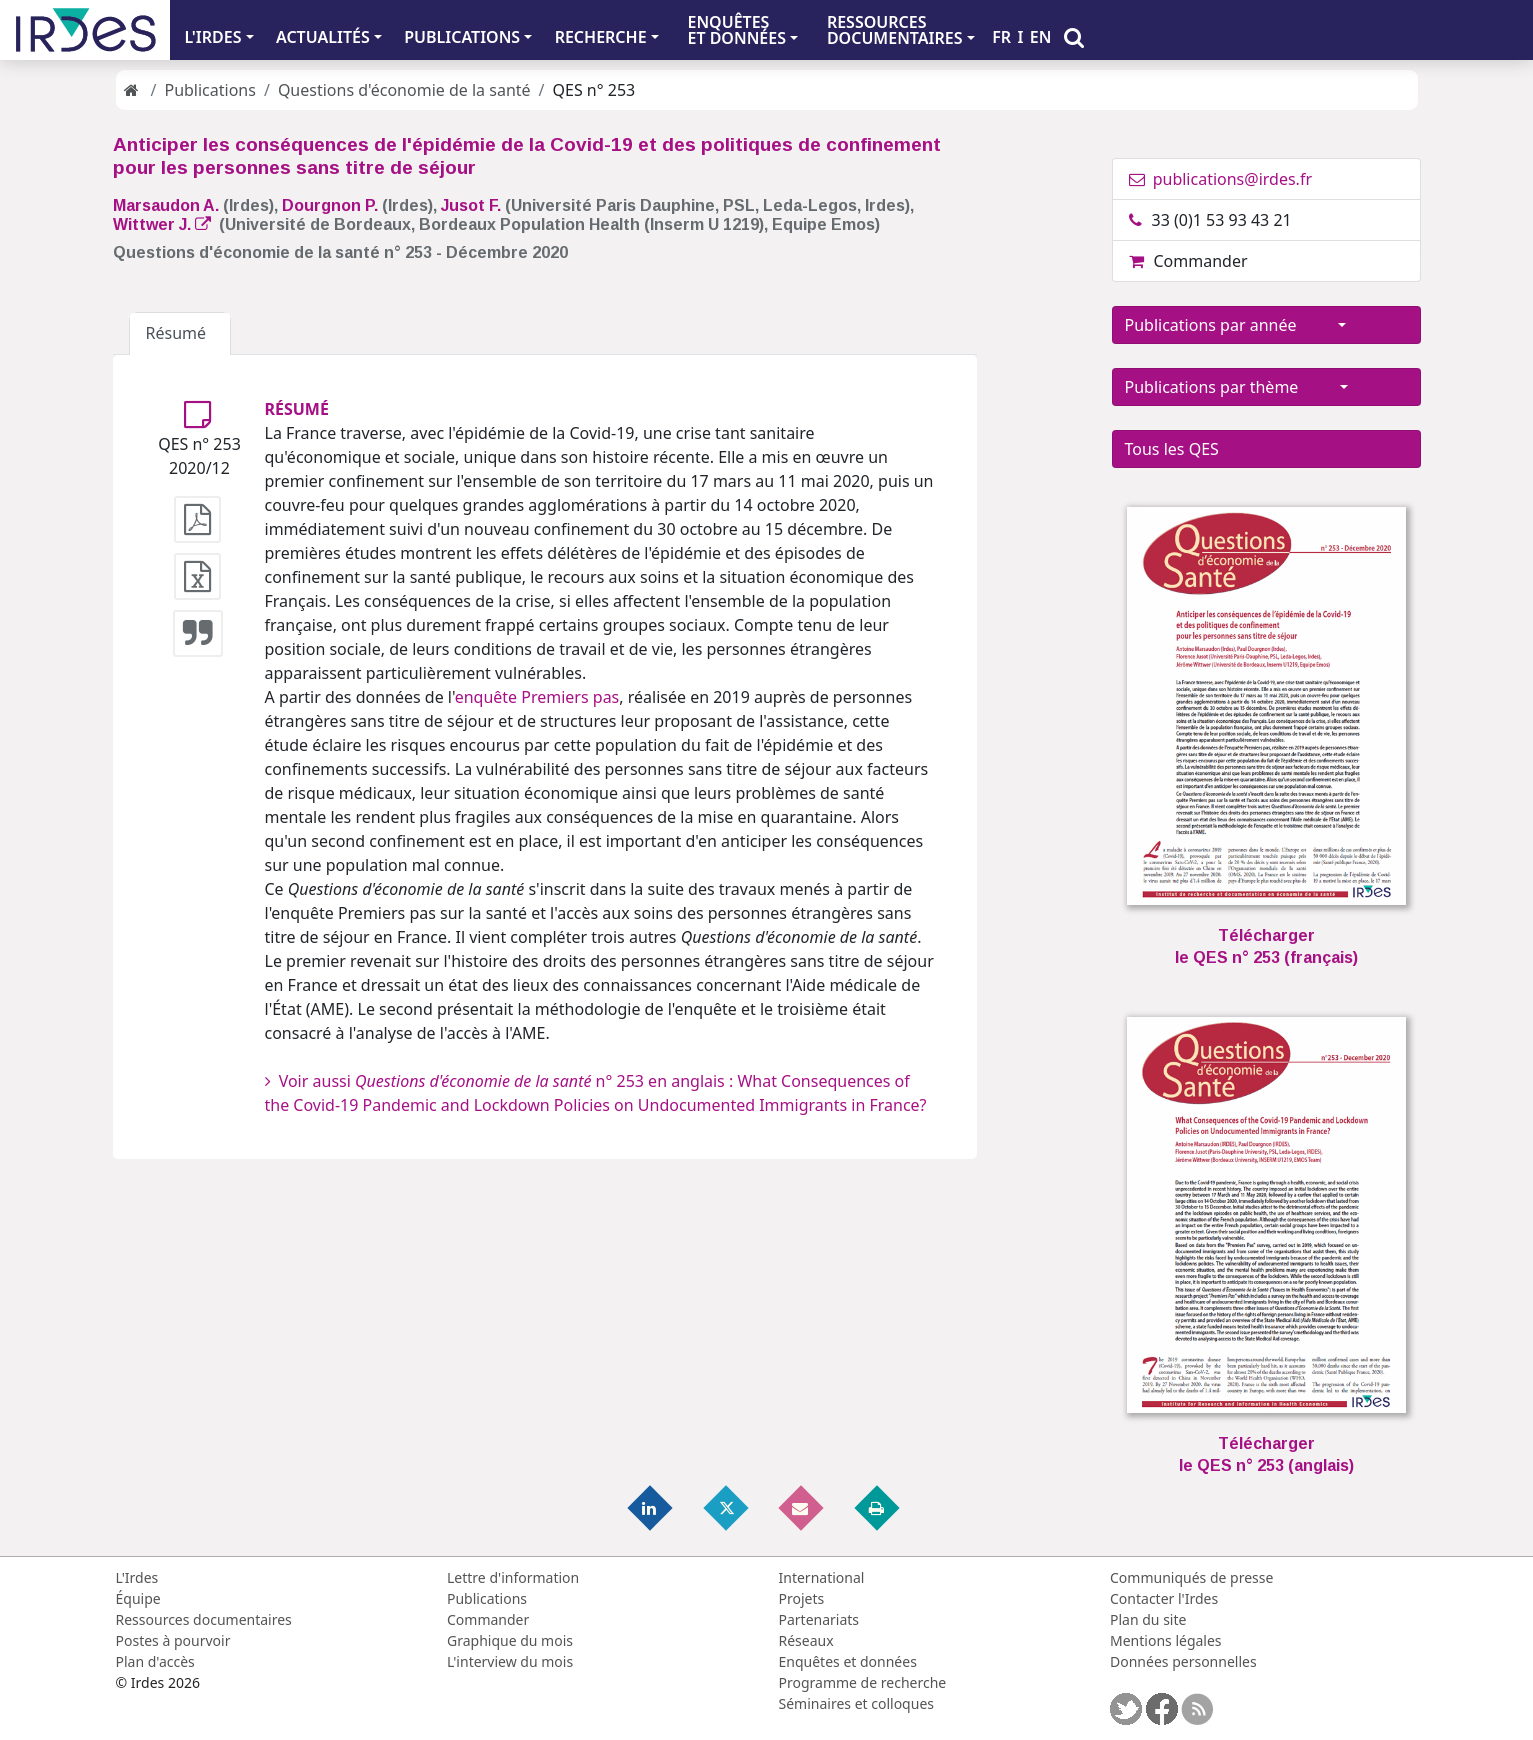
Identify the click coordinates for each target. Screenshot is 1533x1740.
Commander (1188, 261)
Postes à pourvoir (173, 1640)
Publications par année (1229, 325)
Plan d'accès (155, 1661)
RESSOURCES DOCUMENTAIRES (895, 30)
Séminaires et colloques (856, 1703)
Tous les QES (1172, 449)
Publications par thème (1230, 387)
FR (1001, 37)
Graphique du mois (510, 1640)
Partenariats (819, 1619)
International (822, 1577)
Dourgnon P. (330, 205)
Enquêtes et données (848, 1661)
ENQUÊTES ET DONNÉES (736, 30)
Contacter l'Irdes (1164, 1598)
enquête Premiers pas (537, 697)
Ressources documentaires (204, 1619)
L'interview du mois (510, 1661)
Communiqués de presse (1191, 1577)
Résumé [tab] (180, 333)
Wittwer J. (162, 224)
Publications (209, 90)
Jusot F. (471, 205)
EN (1041, 37)
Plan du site (1148, 1619)
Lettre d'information (513, 1577)
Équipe (138, 1598)
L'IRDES (212, 37)
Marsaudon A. (166, 205)
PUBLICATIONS (462, 37)
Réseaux (806, 1640)
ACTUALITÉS (323, 37)
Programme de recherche (863, 1682)
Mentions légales (1166, 1640)
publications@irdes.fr (1221, 179)
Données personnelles (1183, 1661)
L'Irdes (137, 1577)
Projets (802, 1598)
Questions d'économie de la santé (404, 90)
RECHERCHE (601, 37)
